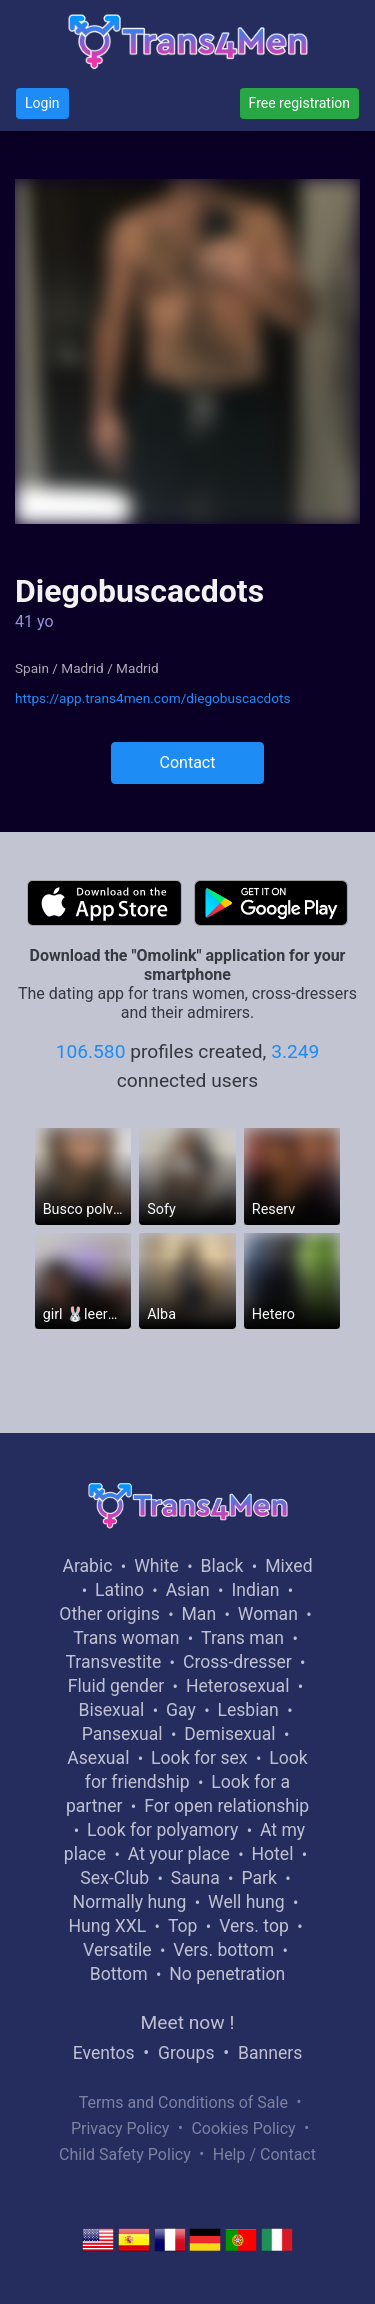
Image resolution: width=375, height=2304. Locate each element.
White (156, 1566)
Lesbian (247, 1710)
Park (258, 1878)
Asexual (98, 1758)
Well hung (246, 1902)
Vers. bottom (223, 1950)
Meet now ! (188, 2022)
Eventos (104, 2053)
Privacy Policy (120, 2128)
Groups (186, 2053)
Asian (188, 1590)
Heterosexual (237, 1686)
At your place (179, 1854)
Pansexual (122, 1734)
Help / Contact (264, 2154)
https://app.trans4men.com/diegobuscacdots (152, 698)
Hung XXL (107, 1926)
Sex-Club (114, 1878)
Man (198, 1614)
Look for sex (199, 1758)
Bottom (119, 1974)
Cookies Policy (243, 2128)
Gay (181, 1710)
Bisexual (111, 1710)
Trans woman (126, 1638)
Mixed (288, 1566)
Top (183, 1926)
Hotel (272, 1854)
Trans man (242, 1638)
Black (222, 1566)
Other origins (109, 1614)
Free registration (299, 103)
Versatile (117, 1950)
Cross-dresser (237, 1662)
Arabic (87, 1566)
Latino (119, 1590)
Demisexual (229, 1734)
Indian (255, 1590)
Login (42, 103)
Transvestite (113, 1662)
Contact (188, 762)
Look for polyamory (162, 1830)
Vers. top (254, 1926)
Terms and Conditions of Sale (183, 2102)
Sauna (195, 1878)
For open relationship (226, 1806)
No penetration (227, 1974)
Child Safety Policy (125, 2154)
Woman (268, 1614)
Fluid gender (116, 1686)
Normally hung (130, 1902)
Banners (270, 2053)
